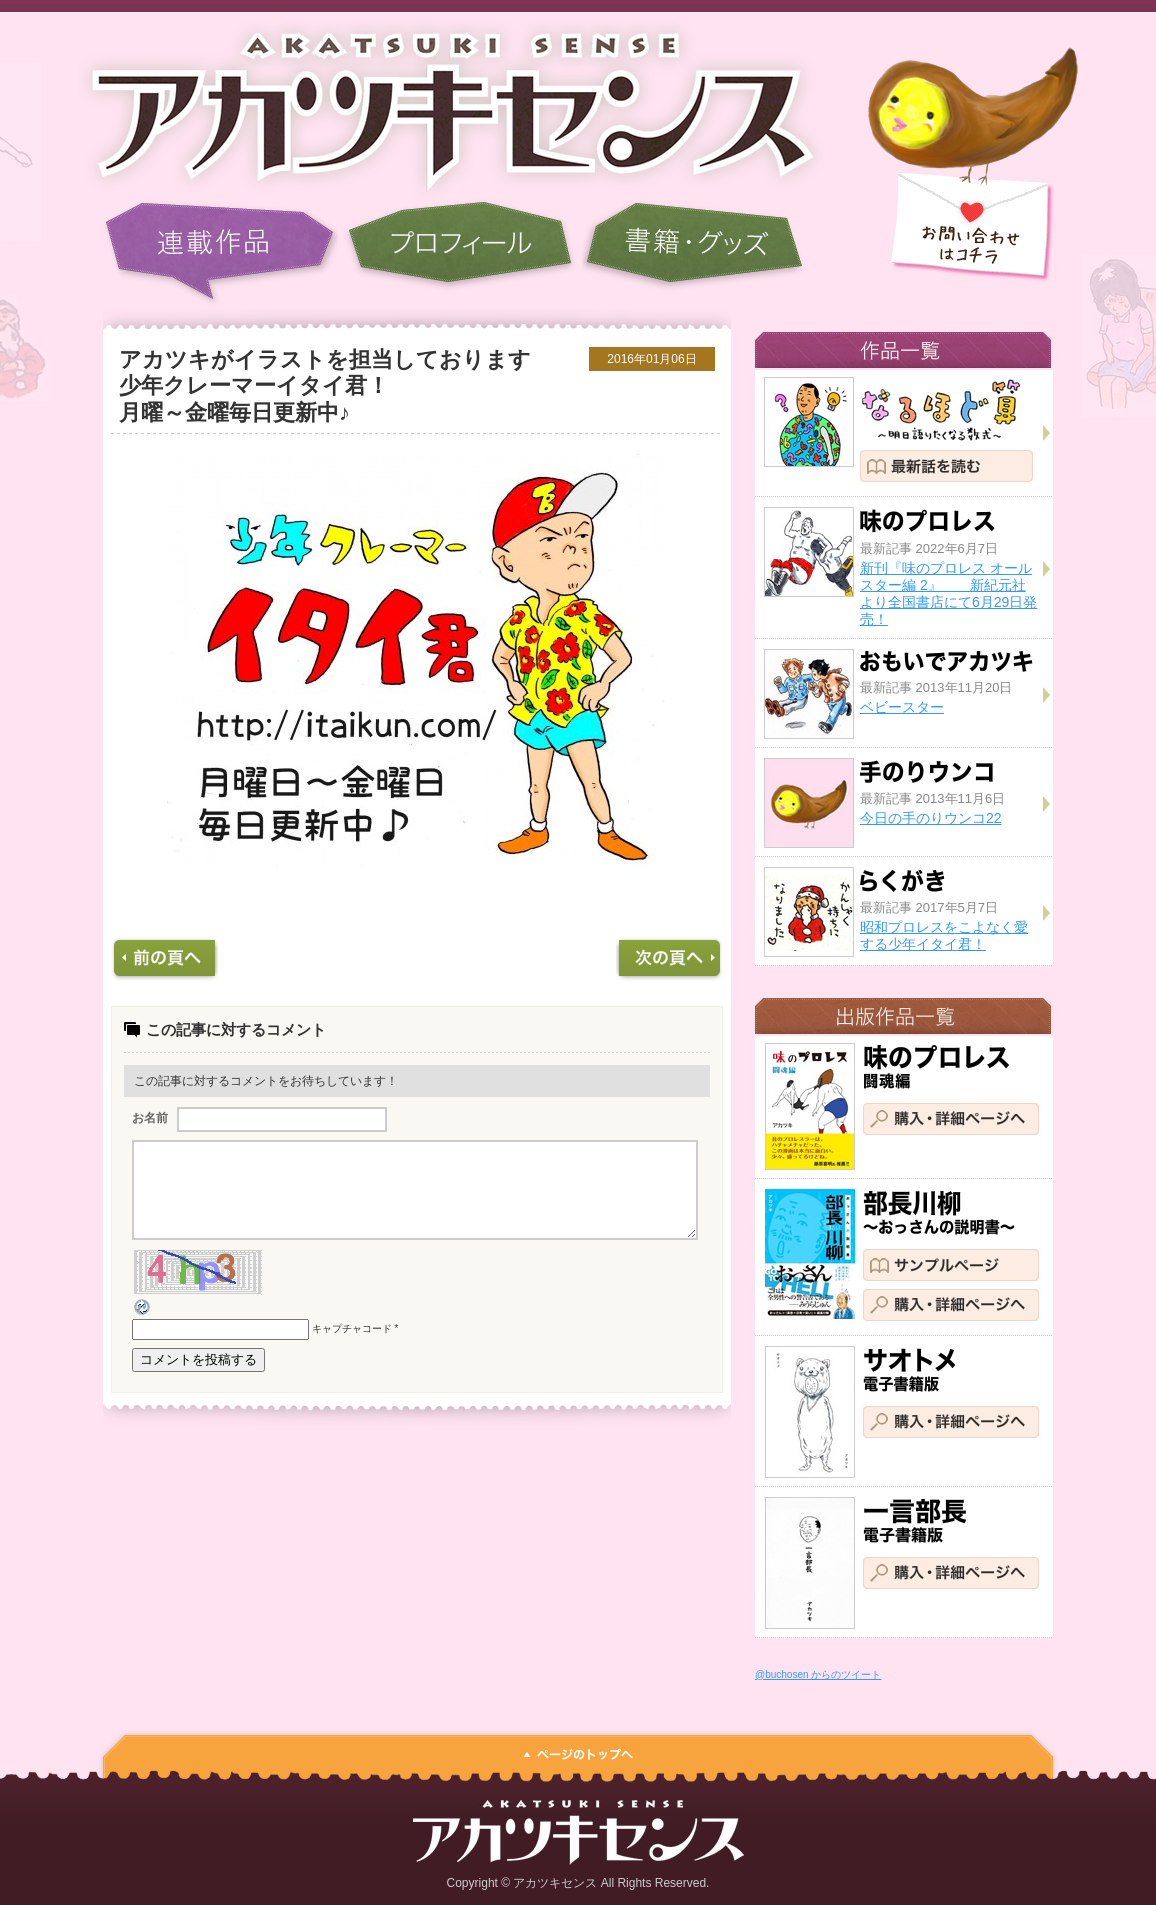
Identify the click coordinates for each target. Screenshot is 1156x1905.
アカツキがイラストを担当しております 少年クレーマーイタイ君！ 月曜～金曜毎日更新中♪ (364, 386)
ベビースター (902, 707)
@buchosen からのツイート (818, 1674)
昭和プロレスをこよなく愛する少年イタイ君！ (944, 935)
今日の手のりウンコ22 (931, 818)
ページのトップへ (578, 1750)
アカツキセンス (438, 105)
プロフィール (460, 252)
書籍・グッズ (694, 252)
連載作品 (220, 252)
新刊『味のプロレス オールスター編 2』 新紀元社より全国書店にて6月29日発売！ (948, 593)
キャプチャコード (352, 1346)
